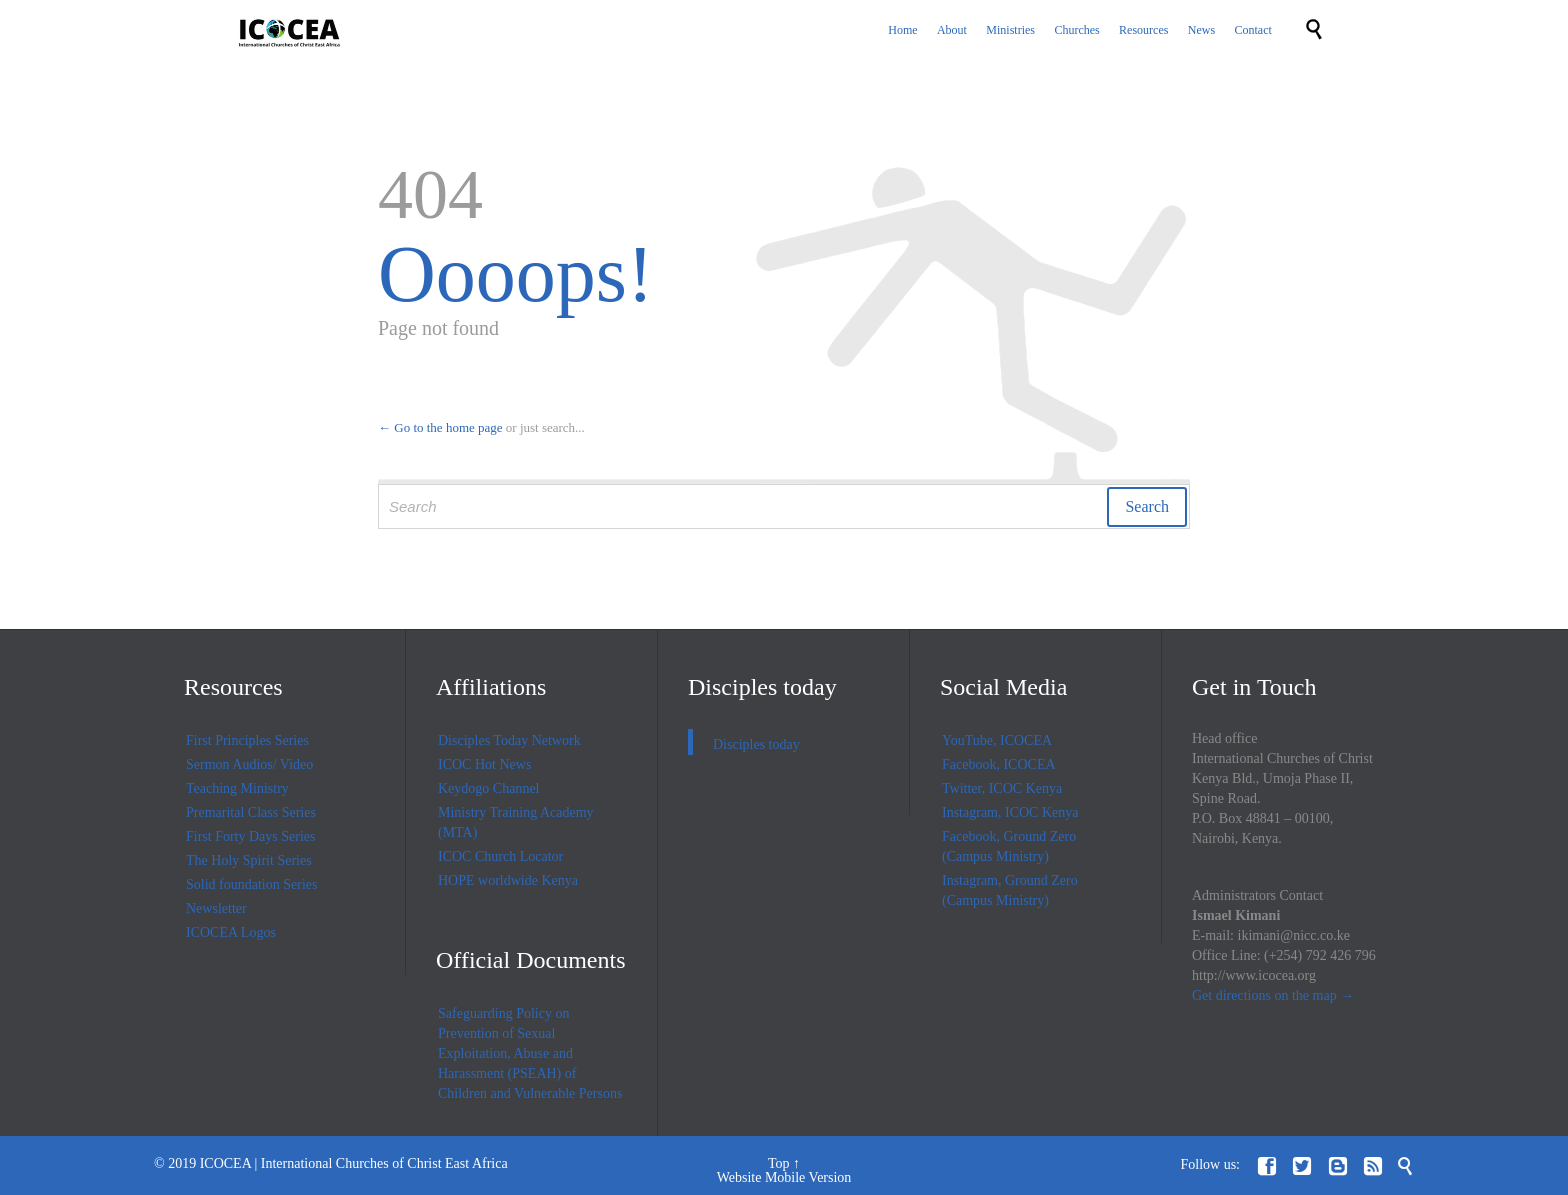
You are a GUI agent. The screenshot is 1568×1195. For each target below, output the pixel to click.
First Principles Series (247, 740)
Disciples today (762, 687)
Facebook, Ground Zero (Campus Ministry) (1009, 846)
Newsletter (216, 908)
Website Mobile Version (784, 1177)
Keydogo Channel (488, 788)
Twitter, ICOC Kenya (1002, 788)
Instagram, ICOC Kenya (1010, 812)
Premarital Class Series (251, 812)
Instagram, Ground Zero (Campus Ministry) (1010, 890)
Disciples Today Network (509, 740)
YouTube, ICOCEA (997, 740)
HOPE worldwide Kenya (508, 880)
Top (779, 1163)
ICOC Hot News (484, 764)
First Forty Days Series (251, 836)
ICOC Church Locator (500, 856)
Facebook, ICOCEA (999, 764)
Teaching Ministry (237, 788)
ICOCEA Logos (231, 932)
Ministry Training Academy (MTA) (516, 822)
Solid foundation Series (251, 884)
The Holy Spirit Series (249, 860)
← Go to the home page (440, 427)
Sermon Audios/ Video (249, 764)
